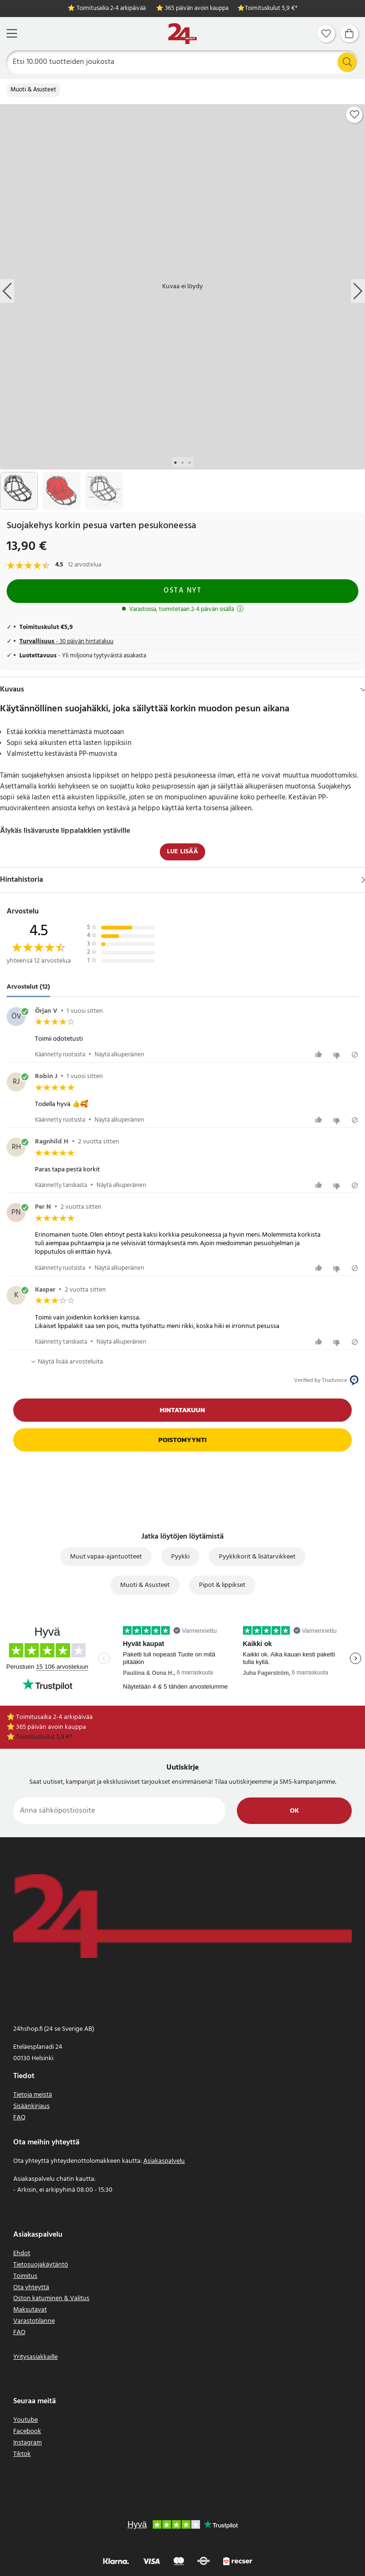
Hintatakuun (182, 1410)
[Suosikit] (326, 34)
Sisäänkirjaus (31, 2106)
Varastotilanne (34, 2321)
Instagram (27, 2442)
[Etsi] (182, 62)
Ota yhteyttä (31, 2287)
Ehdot (21, 2253)
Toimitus (25, 2276)
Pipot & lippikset (222, 1585)
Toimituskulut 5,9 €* (271, 8)
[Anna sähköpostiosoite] (119, 1810)
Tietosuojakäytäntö (40, 2264)
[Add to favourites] (354, 114)
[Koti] (182, 33)
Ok (294, 1811)
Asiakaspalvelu (164, 2161)
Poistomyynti (182, 1440)
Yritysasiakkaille (35, 2357)
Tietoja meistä (32, 2094)
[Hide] (363, 689)
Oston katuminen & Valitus (51, 2298)
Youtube (25, 2420)
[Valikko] (12, 33)
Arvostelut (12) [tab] (28, 987)
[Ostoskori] (349, 34)
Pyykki (180, 1556)
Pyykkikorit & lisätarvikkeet (257, 1556)
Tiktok (22, 2454)
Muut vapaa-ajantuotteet (106, 1556)
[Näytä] (363, 879)
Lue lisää (182, 851)
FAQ (19, 2117)
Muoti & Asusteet (33, 90)
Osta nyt (182, 590)
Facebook (27, 2431)
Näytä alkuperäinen (119, 1054)
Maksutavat (30, 2309)
